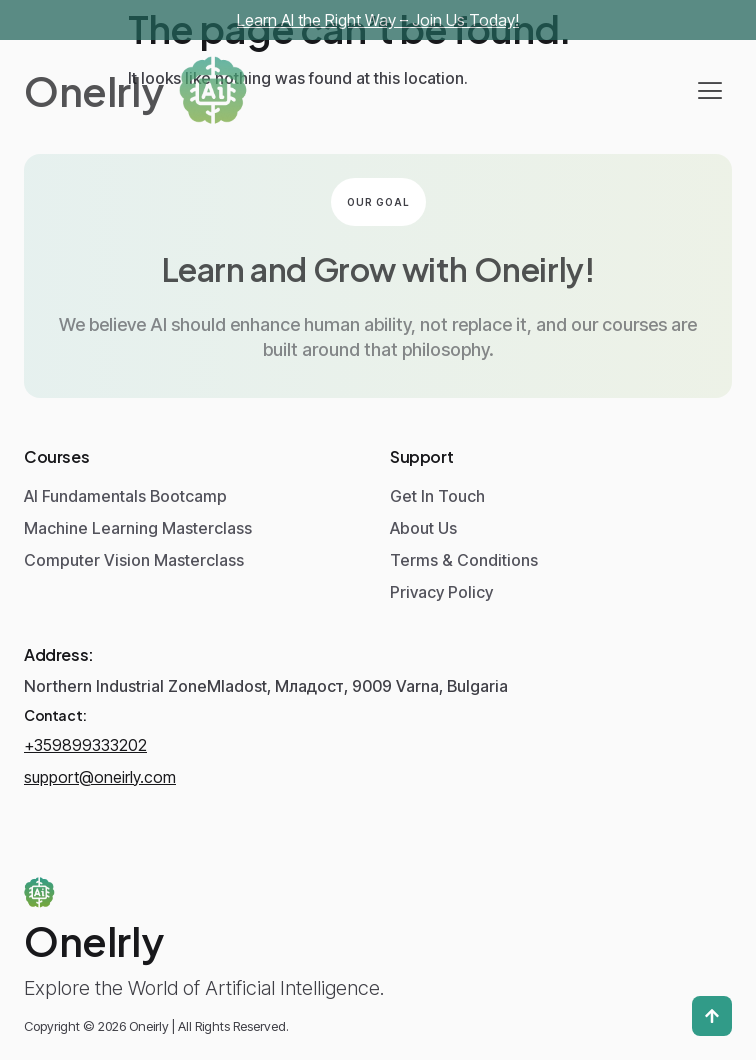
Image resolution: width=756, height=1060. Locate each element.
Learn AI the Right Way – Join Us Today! (378, 20)
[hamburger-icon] (709, 91)
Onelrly (93, 90)
